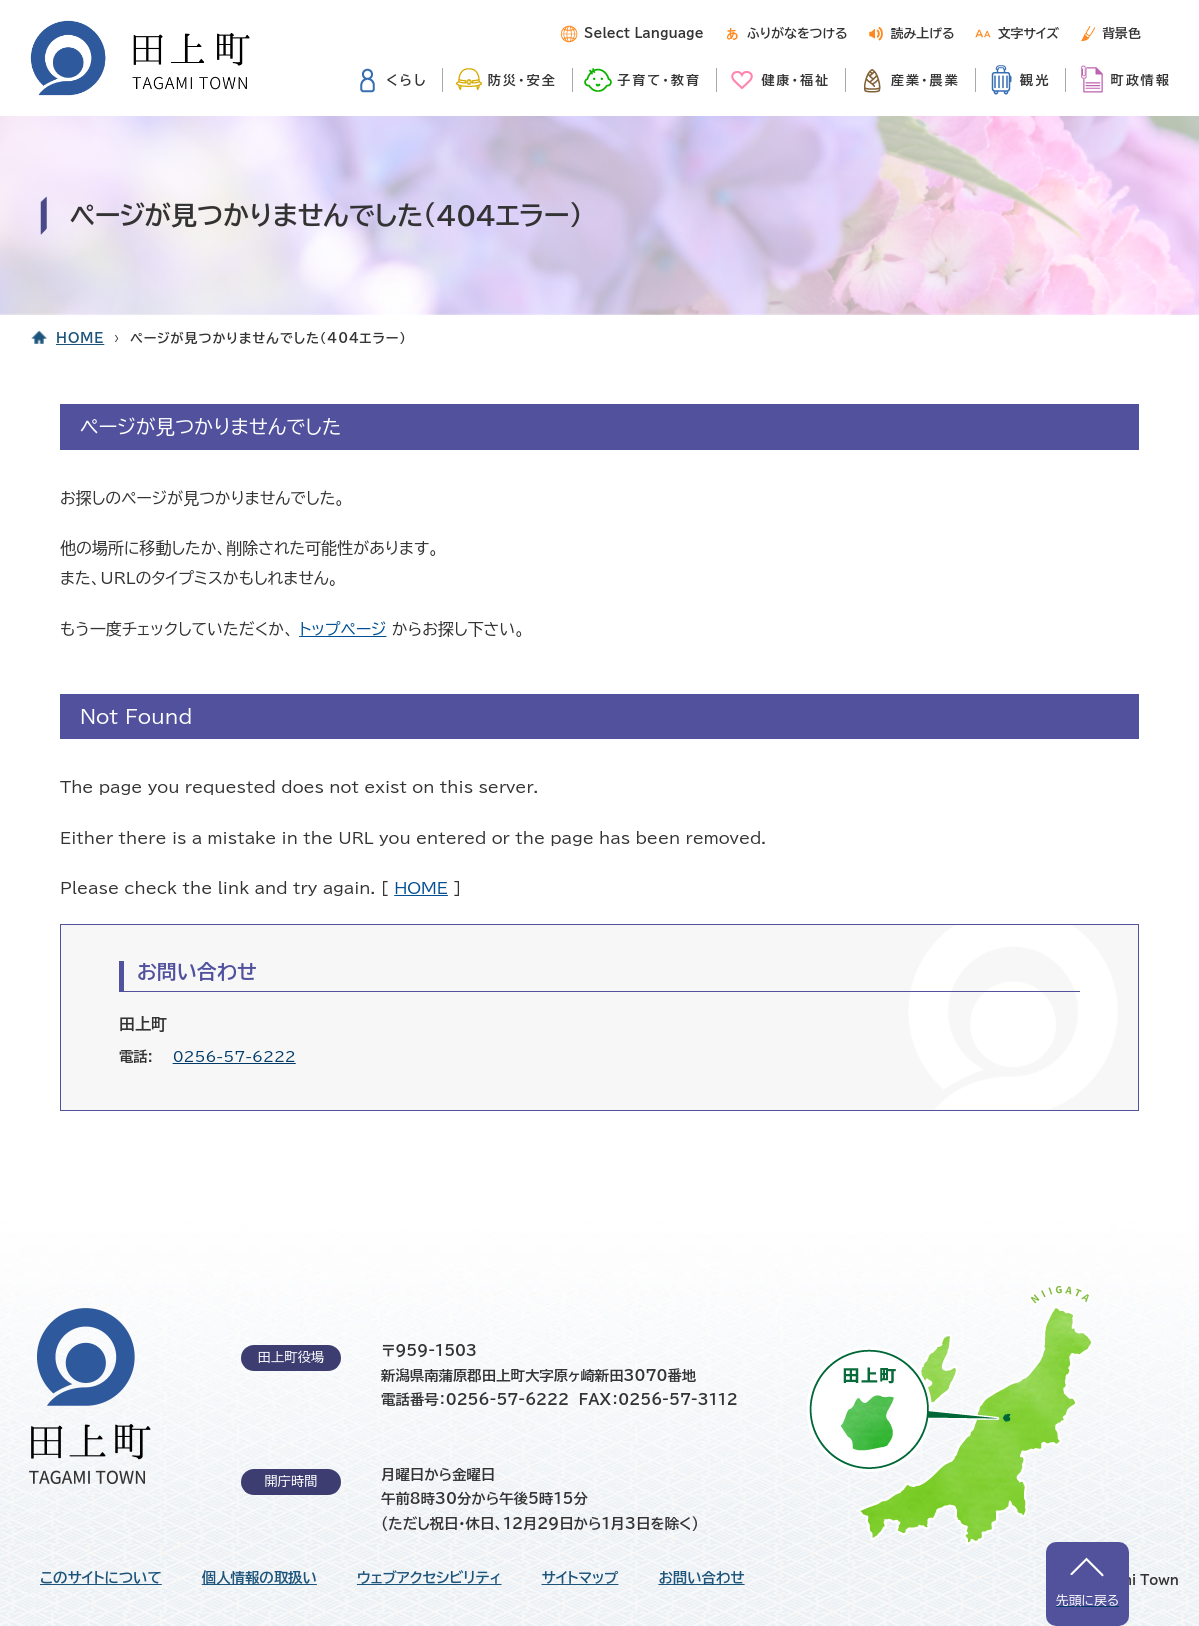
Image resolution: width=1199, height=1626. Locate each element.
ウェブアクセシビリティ (429, 1578)
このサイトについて (101, 1578)
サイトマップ (580, 1578)
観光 (1035, 80)
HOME (80, 338)
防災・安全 (522, 80)
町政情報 (1141, 80)
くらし (406, 80)
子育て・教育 (659, 80)
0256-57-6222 (234, 1056)
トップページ (342, 629)
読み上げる (923, 33)
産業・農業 (925, 80)
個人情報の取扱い (259, 1578)
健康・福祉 (795, 80)
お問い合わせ (701, 1578)
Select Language (643, 33)
